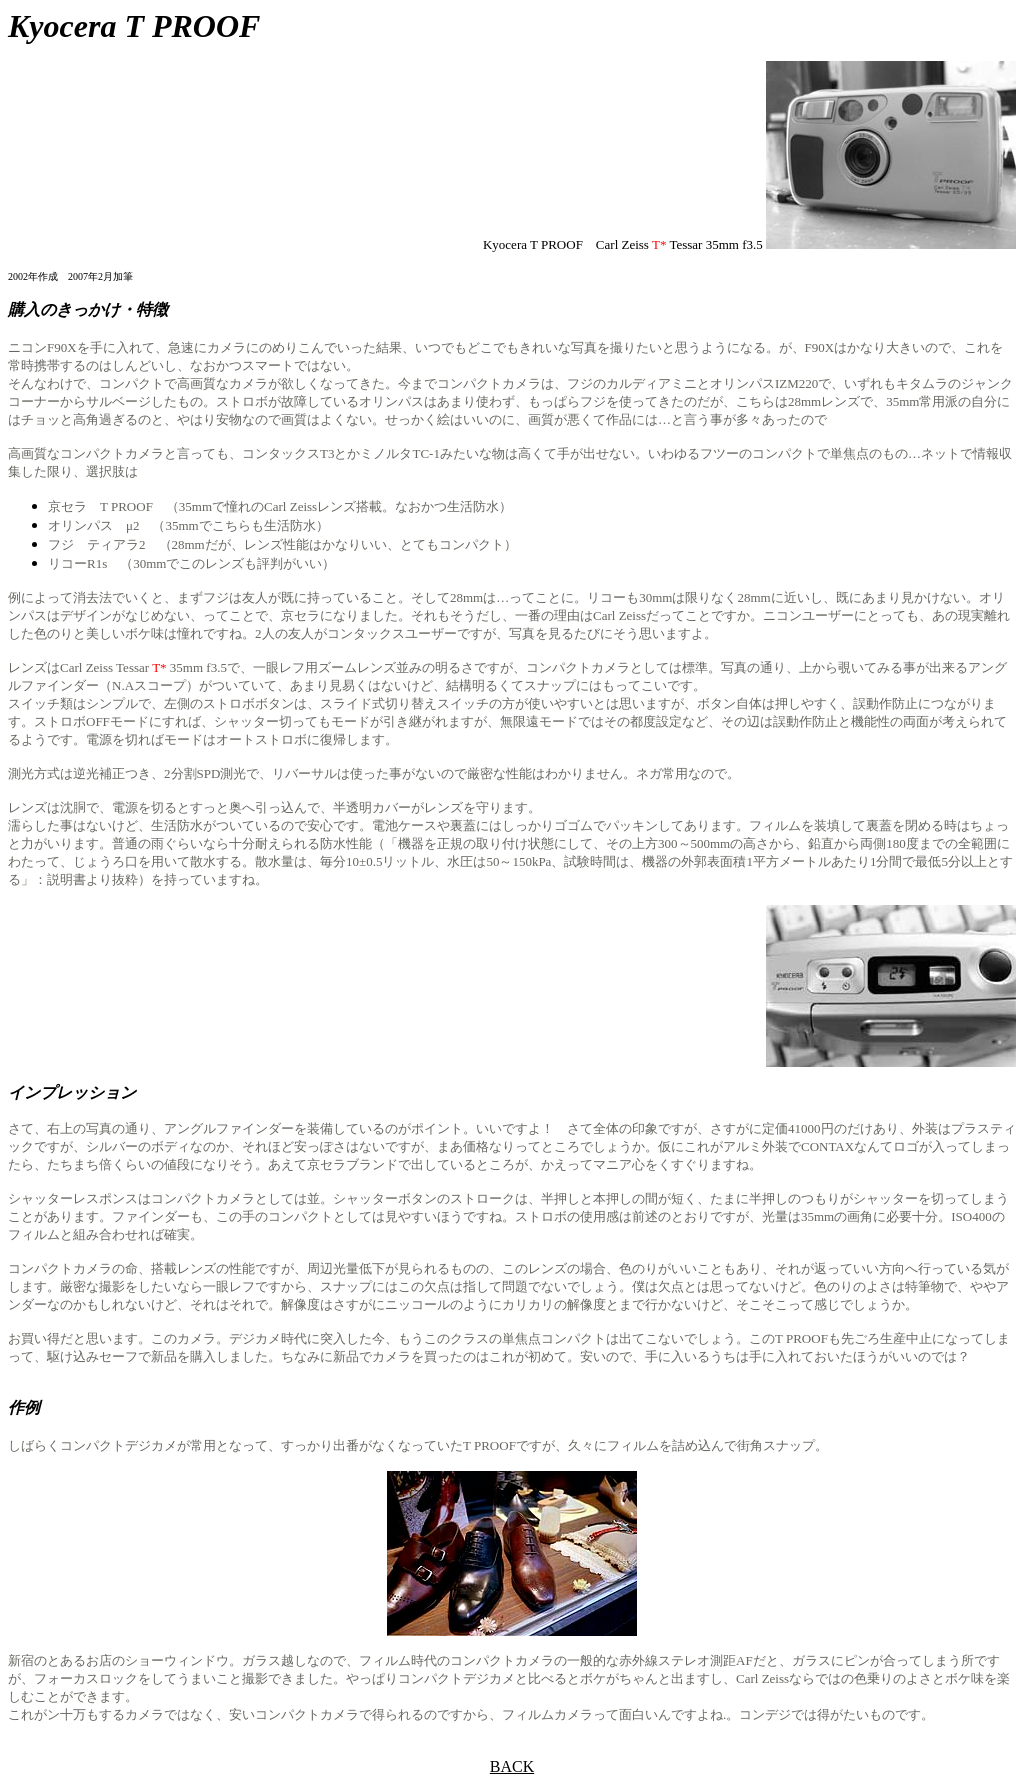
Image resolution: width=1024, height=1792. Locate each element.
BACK (512, 1766)
